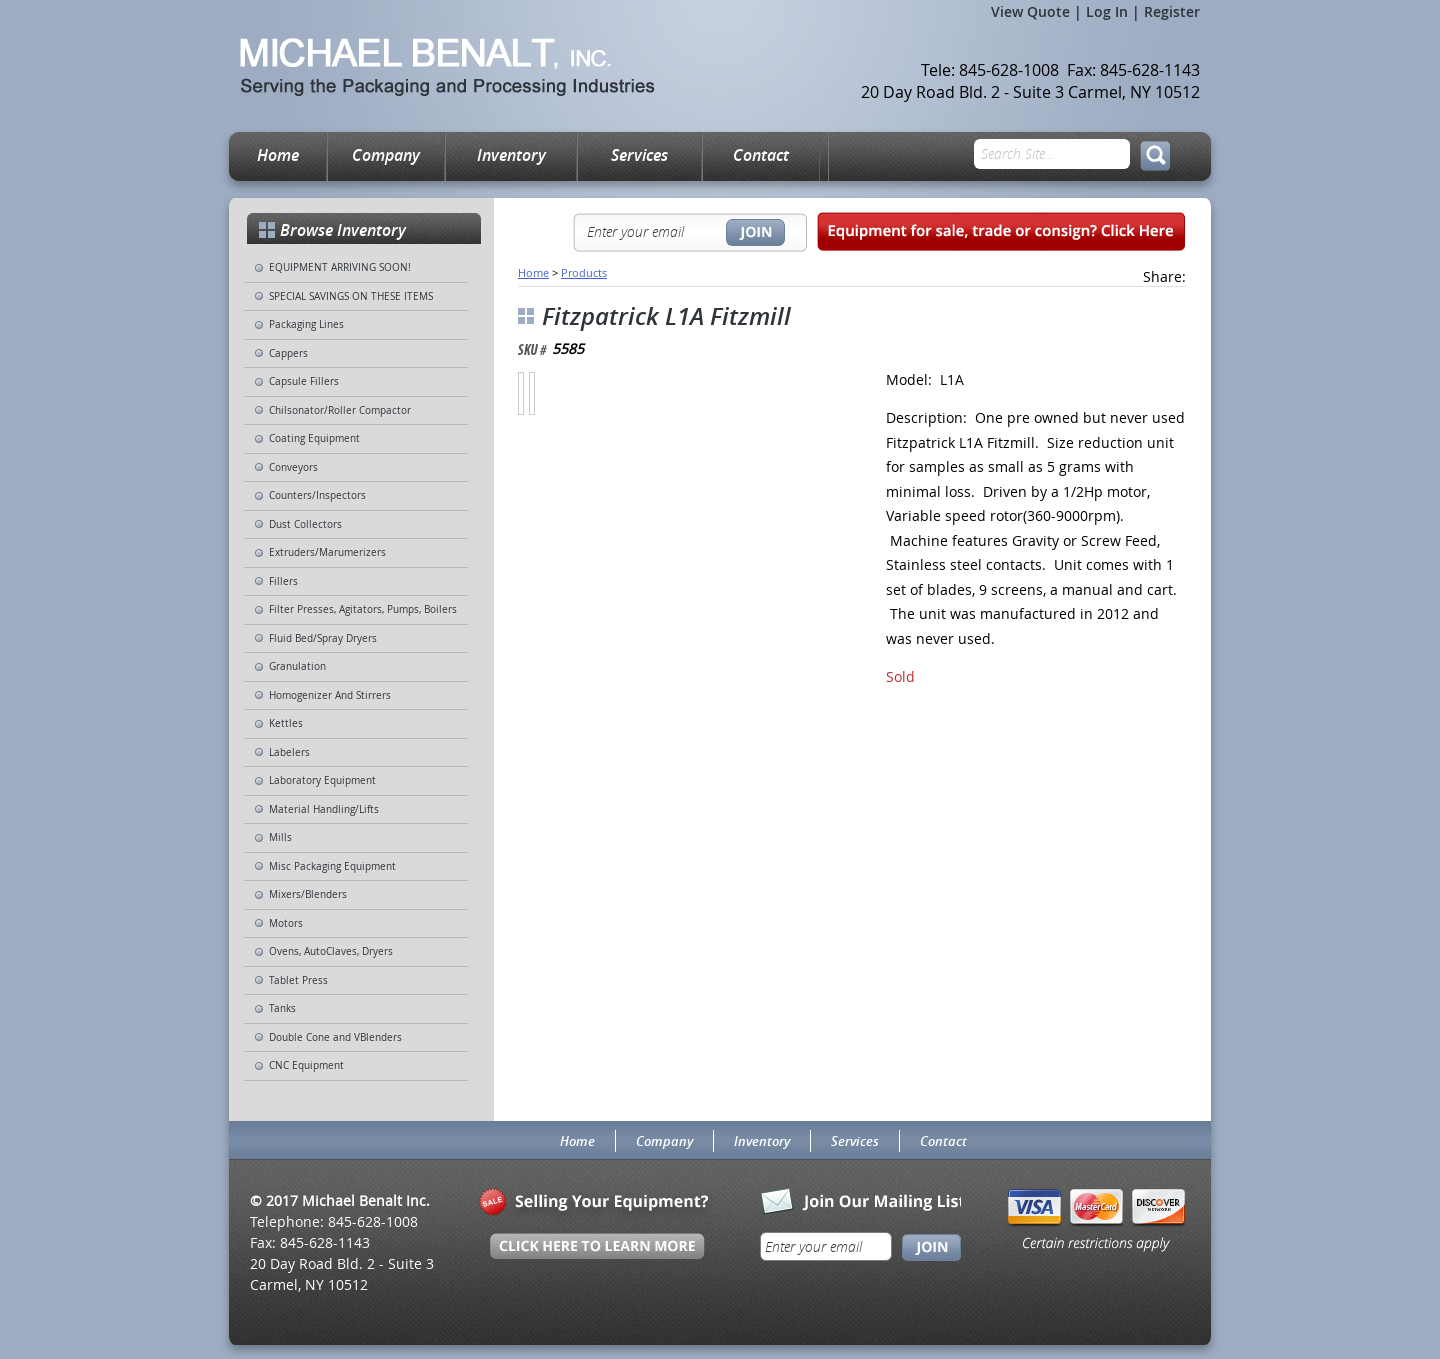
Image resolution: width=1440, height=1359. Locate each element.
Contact (761, 155)
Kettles (286, 723)
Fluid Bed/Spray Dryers (323, 638)
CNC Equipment (306, 1065)
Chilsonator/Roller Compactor (340, 410)
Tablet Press (298, 980)
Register (1172, 11)
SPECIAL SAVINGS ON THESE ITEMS (351, 296)
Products (584, 272)
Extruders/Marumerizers (327, 552)
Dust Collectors (305, 524)
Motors (286, 923)
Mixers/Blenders (308, 894)
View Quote (1030, 11)
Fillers (283, 581)
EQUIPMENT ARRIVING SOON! (340, 267)
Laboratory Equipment (322, 780)
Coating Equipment (314, 438)
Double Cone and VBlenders (335, 1037)
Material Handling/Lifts (324, 809)
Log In (1107, 11)
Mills (280, 837)
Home (278, 155)
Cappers (288, 353)
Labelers (289, 752)
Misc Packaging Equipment (332, 866)
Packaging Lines (306, 324)
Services (639, 155)
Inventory (511, 155)
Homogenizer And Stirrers (330, 695)
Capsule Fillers (304, 381)
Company (386, 155)
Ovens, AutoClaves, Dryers (331, 951)
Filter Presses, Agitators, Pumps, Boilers (363, 609)
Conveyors (293, 467)
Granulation (297, 666)
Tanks (282, 1008)
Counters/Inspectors (317, 495)
